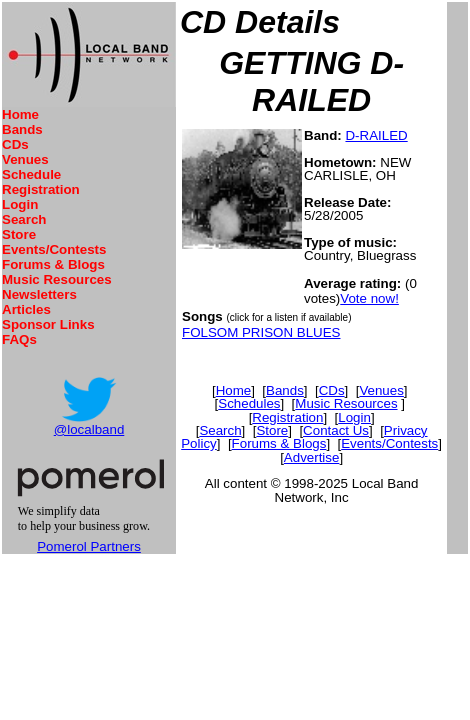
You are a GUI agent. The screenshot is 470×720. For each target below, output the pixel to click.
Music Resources (57, 279)
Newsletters (39, 294)
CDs (15, 144)
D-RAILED (376, 135)
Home (20, 114)
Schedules (249, 403)
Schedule (31, 174)
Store (19, 234)
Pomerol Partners (89, 546)
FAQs (19, 339)
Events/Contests (54, 249)
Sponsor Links (48, 324)
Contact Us (336, 430)
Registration (41, 189)
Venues (25, 159)
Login (20, 204)
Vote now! (369, 298)
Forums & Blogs (53, 264)
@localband (89, 429)
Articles (26, 309)
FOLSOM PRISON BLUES (261, 332)
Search (24, 219)
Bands (22, 129)
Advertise (312, 457)
